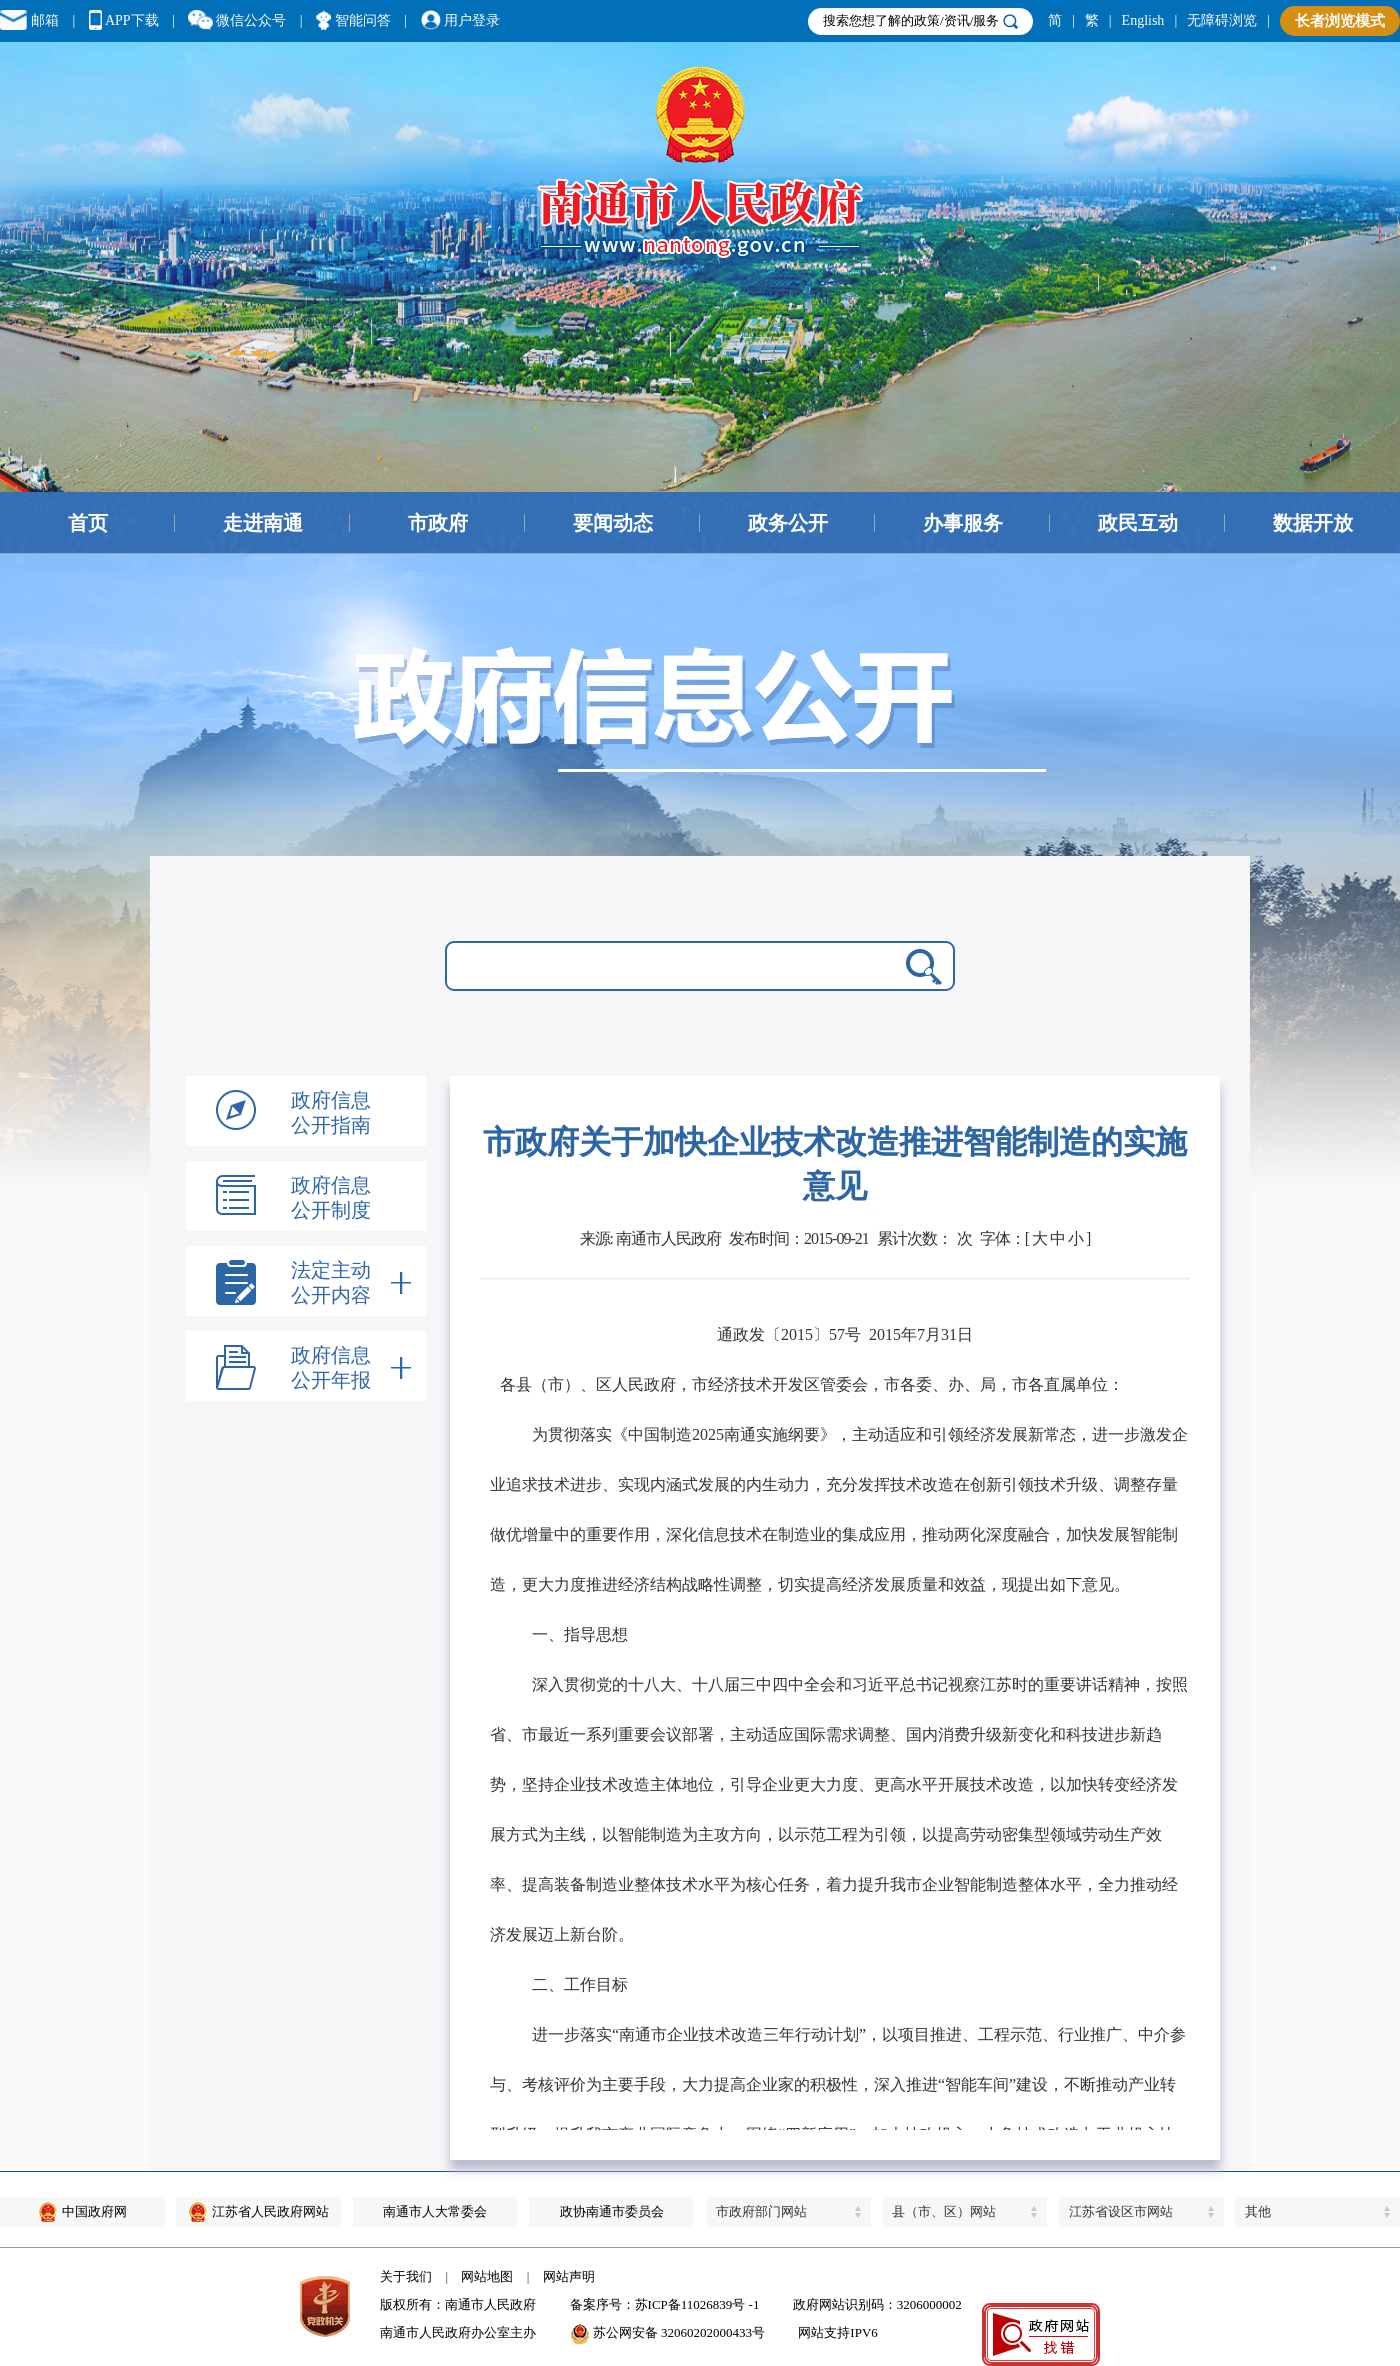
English (1143, 20)
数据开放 (1313, 523)
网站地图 (487, 2276)
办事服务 (963, 523)
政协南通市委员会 (612, 2211)
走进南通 (263, 523)
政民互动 (1138, 523)
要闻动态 (613, 523)
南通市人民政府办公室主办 (458, 2332)
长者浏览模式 (1340, 21)
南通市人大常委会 (435, 2211)
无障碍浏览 (1222, 20)
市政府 (438, 523)
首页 (88, 523)
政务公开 (788, 523)
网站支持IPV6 (837, 2332)
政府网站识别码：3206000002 (877, 2304)
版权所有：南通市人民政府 (458, 2304)
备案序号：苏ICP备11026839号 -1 (665, 2304)
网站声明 (569, 2276)
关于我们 (406, 2276)
